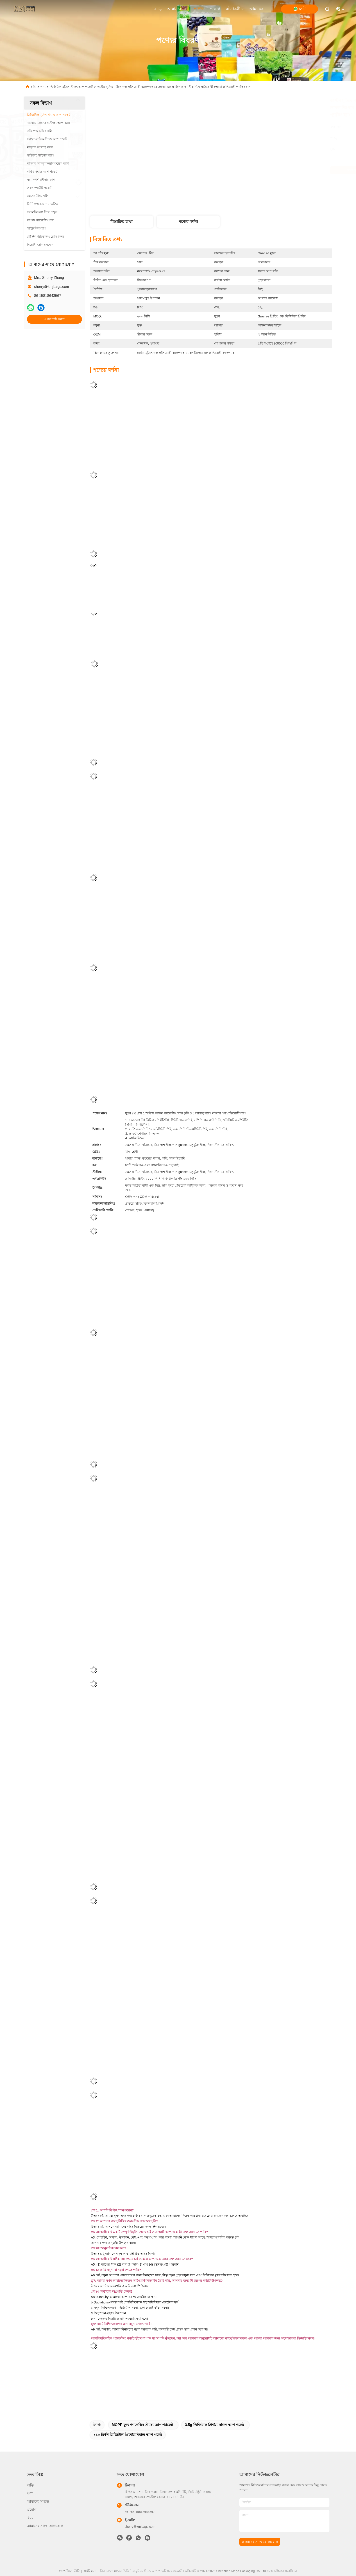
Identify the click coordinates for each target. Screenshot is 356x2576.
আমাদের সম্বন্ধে (178, 9)
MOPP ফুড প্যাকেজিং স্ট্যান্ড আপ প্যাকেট (142, 2425)
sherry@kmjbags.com (51, 287)
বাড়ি (158, 9)
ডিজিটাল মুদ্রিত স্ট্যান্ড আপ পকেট (71, 87)
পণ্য (199, 9)
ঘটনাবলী (235, 9)
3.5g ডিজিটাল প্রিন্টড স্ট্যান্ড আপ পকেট (214, 2425)
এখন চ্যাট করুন (54, 319)
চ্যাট (299, 9)
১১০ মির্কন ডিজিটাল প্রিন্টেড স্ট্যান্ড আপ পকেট (127, 2435)
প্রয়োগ (214, 9)
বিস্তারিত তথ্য (121, 221)
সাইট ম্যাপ (90, 2571)
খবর (30, 2518)
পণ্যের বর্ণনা (188, 221)
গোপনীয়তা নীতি (69, 2571)
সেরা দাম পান (251, 170)
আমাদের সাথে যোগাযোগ (260, 9)
